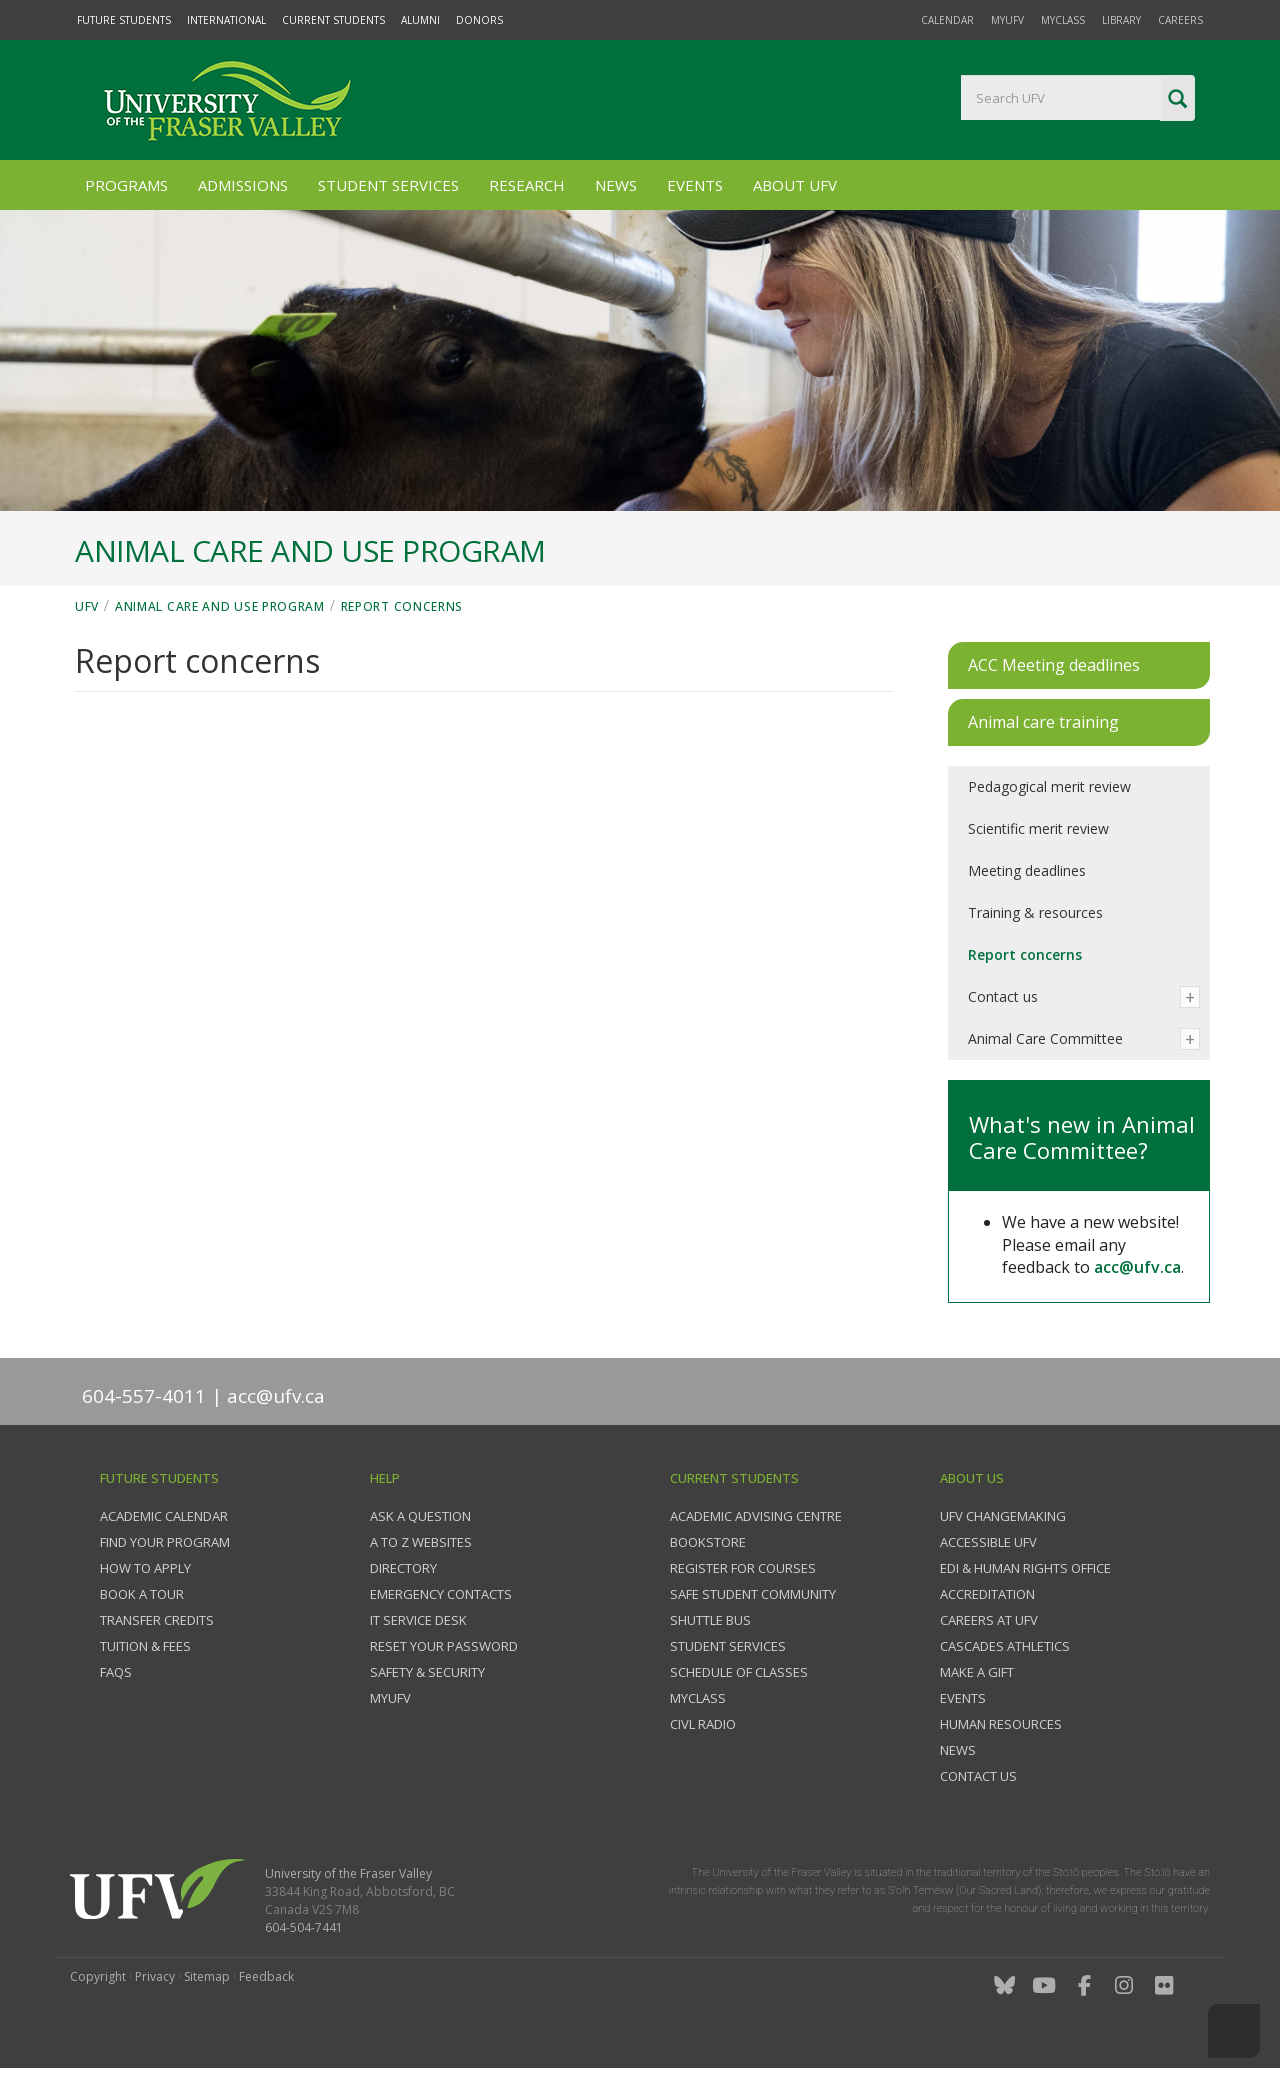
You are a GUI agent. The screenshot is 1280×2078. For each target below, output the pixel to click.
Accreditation (987, 1594)
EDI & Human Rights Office (1025, 1568)
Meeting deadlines (1027, 870)
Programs (126, 185)
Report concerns (402, 606)
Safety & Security (427, 1672)
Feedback (266, 1976)
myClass (1063, 20)
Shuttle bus (710, 1620)
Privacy (155, 1976)
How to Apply (145, 1568)
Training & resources (1035, 912)
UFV (87, 606)
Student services (728, 1646)
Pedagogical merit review (1049, 786)
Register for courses (743, 1568)
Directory (403, 1568)
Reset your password (444, 1646)
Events (695, 185)
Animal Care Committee (1045, 1038)
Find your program (165, 1542)
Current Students (333, 20)
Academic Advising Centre (756, 1516)
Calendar (947, 20)
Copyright (98, 1976)
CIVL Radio (703, 1724)
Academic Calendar (164, 1516)
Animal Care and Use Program (220, 606)
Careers (1180, 20)
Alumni (420, 20)
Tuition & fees (145, 1646)
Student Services (388, 185)
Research (527, 185)
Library (1121, 20)
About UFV (795, 185)
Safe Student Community (753, 1594)
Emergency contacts (441, 1594)
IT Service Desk (418, 1620)
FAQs (116, 1672)
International (226, 20)
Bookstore (708, 1542)
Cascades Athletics (1005, 1646)
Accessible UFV (988, 1542)
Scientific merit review (1038, 828)
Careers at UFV (989, 1620)
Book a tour (142, 1594)
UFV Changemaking (1003, 1516)
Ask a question (420, 1516)
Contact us (1003, 996)
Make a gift (977, 1672)
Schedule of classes (739, 1672)
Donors (479, 20)
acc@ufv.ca (1137, 1267)
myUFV (1007, 20)
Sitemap (207, 1976)
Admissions (243, 185)
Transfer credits (157, 1620)
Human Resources (1001, 1724)
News (616, 185)
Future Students (124, 20)
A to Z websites (421, 1542)
